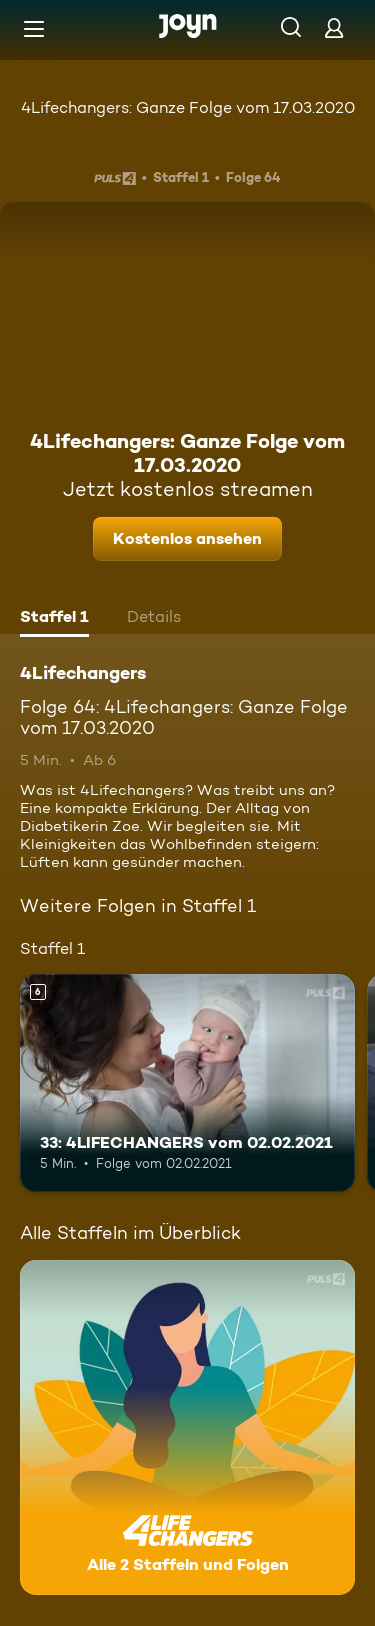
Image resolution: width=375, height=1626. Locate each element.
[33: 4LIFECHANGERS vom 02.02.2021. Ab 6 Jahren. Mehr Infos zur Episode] (187, 1083)
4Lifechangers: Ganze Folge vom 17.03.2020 (188, 107)
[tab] (54, 619)
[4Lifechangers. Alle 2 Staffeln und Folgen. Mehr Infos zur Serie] (187, 1427)
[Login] (334, 27)
